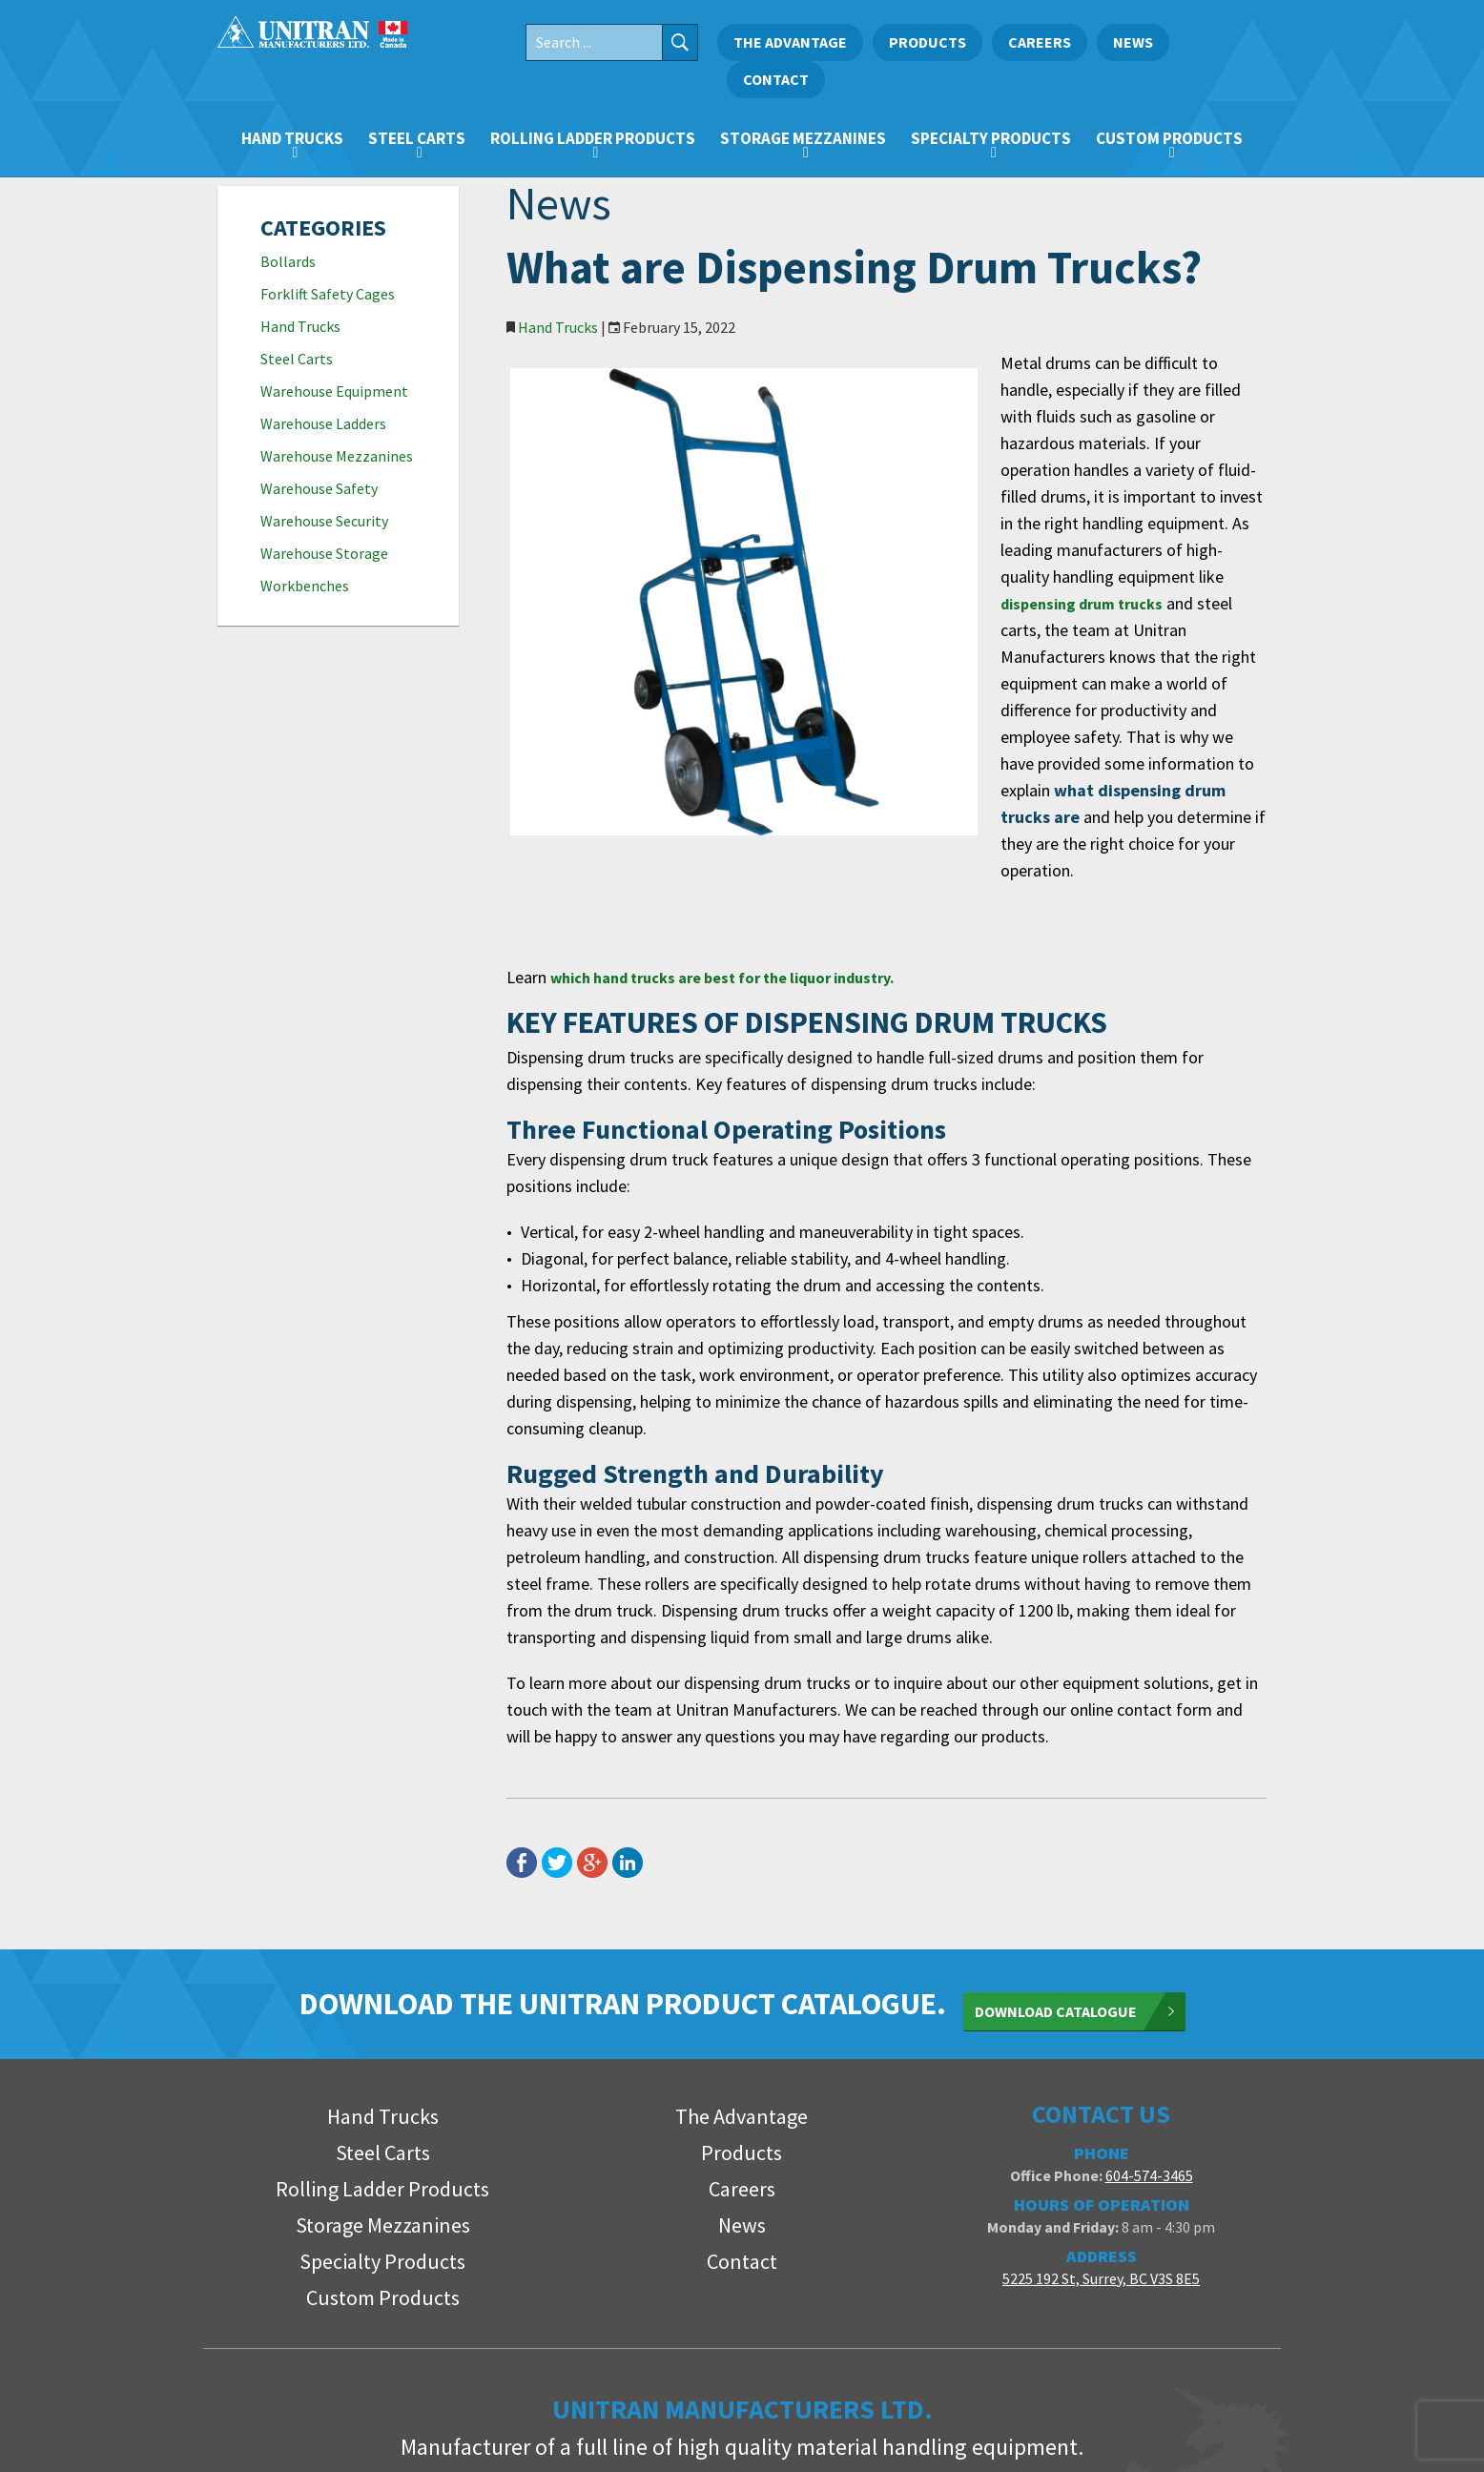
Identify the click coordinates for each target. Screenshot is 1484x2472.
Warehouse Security (324, 520)
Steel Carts (416, 138)
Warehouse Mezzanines (336, 455)
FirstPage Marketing (1196, 2434)
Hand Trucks (292, 138)
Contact (776, 79)
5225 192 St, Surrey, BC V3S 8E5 (1101, 2103)
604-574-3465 (1149, 2000)
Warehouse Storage (324, 553)
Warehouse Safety (319, 488)
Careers (1039, 42)
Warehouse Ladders (323, 423)
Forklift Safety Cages (327, 293)
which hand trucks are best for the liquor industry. (744, 817)
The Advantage (790, 42)
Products (927, 42)
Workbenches (304, 585)
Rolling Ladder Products (592, 138)
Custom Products (1169, 138)
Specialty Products (991, 138)
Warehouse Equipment (334, 391)
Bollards (288, 261)
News (1133, 42)
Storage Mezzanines (803, 138)
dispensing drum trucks (1024, 523)
